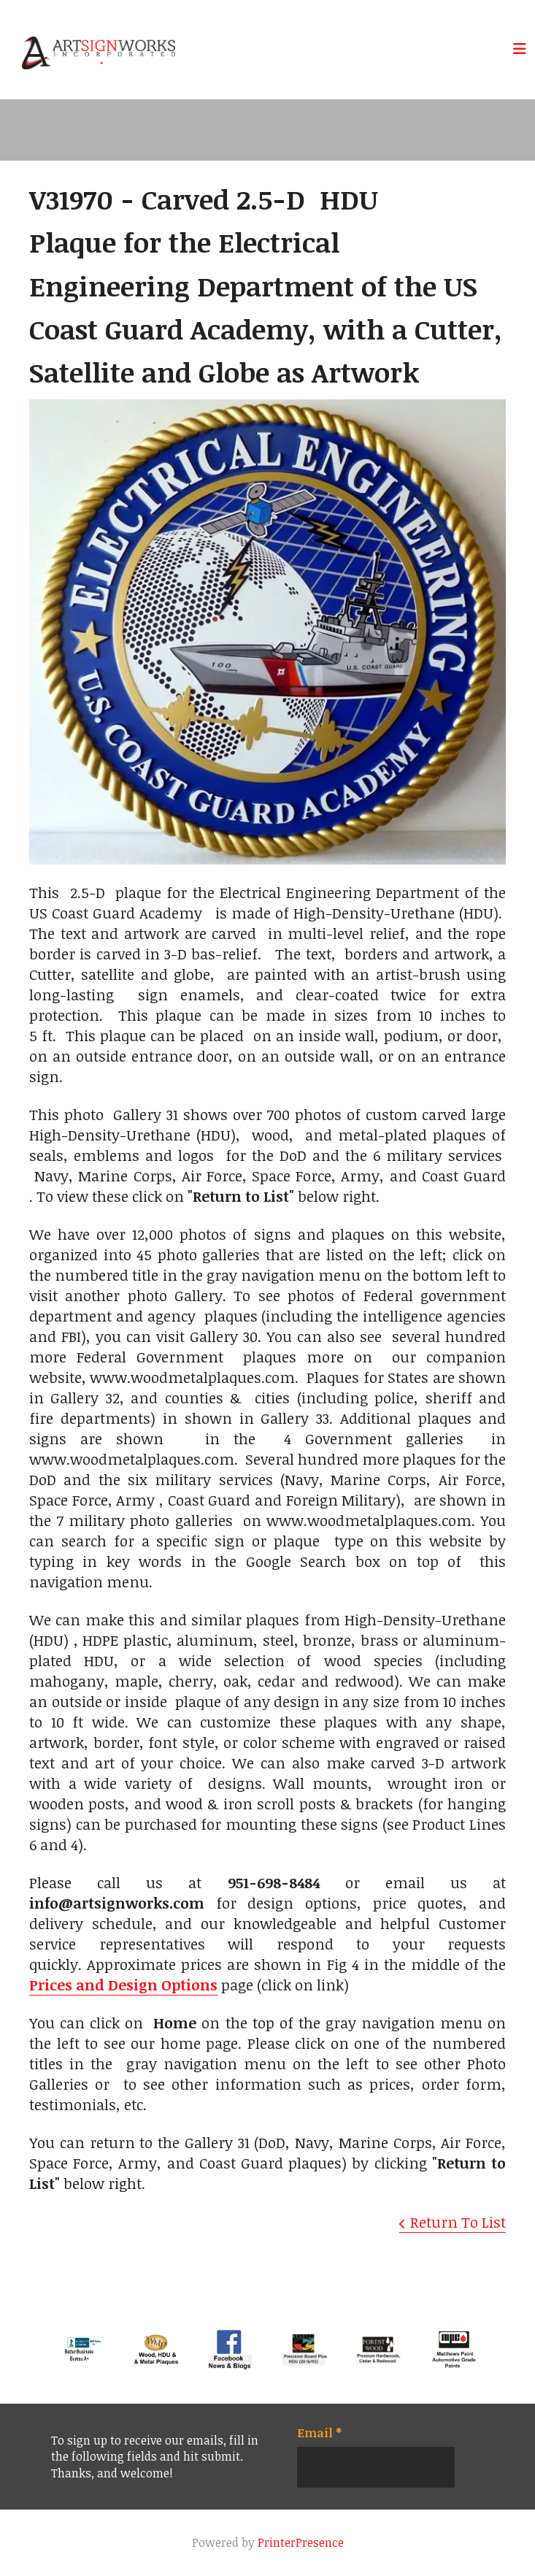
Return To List (458, 2222)
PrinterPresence (301, 2542)
